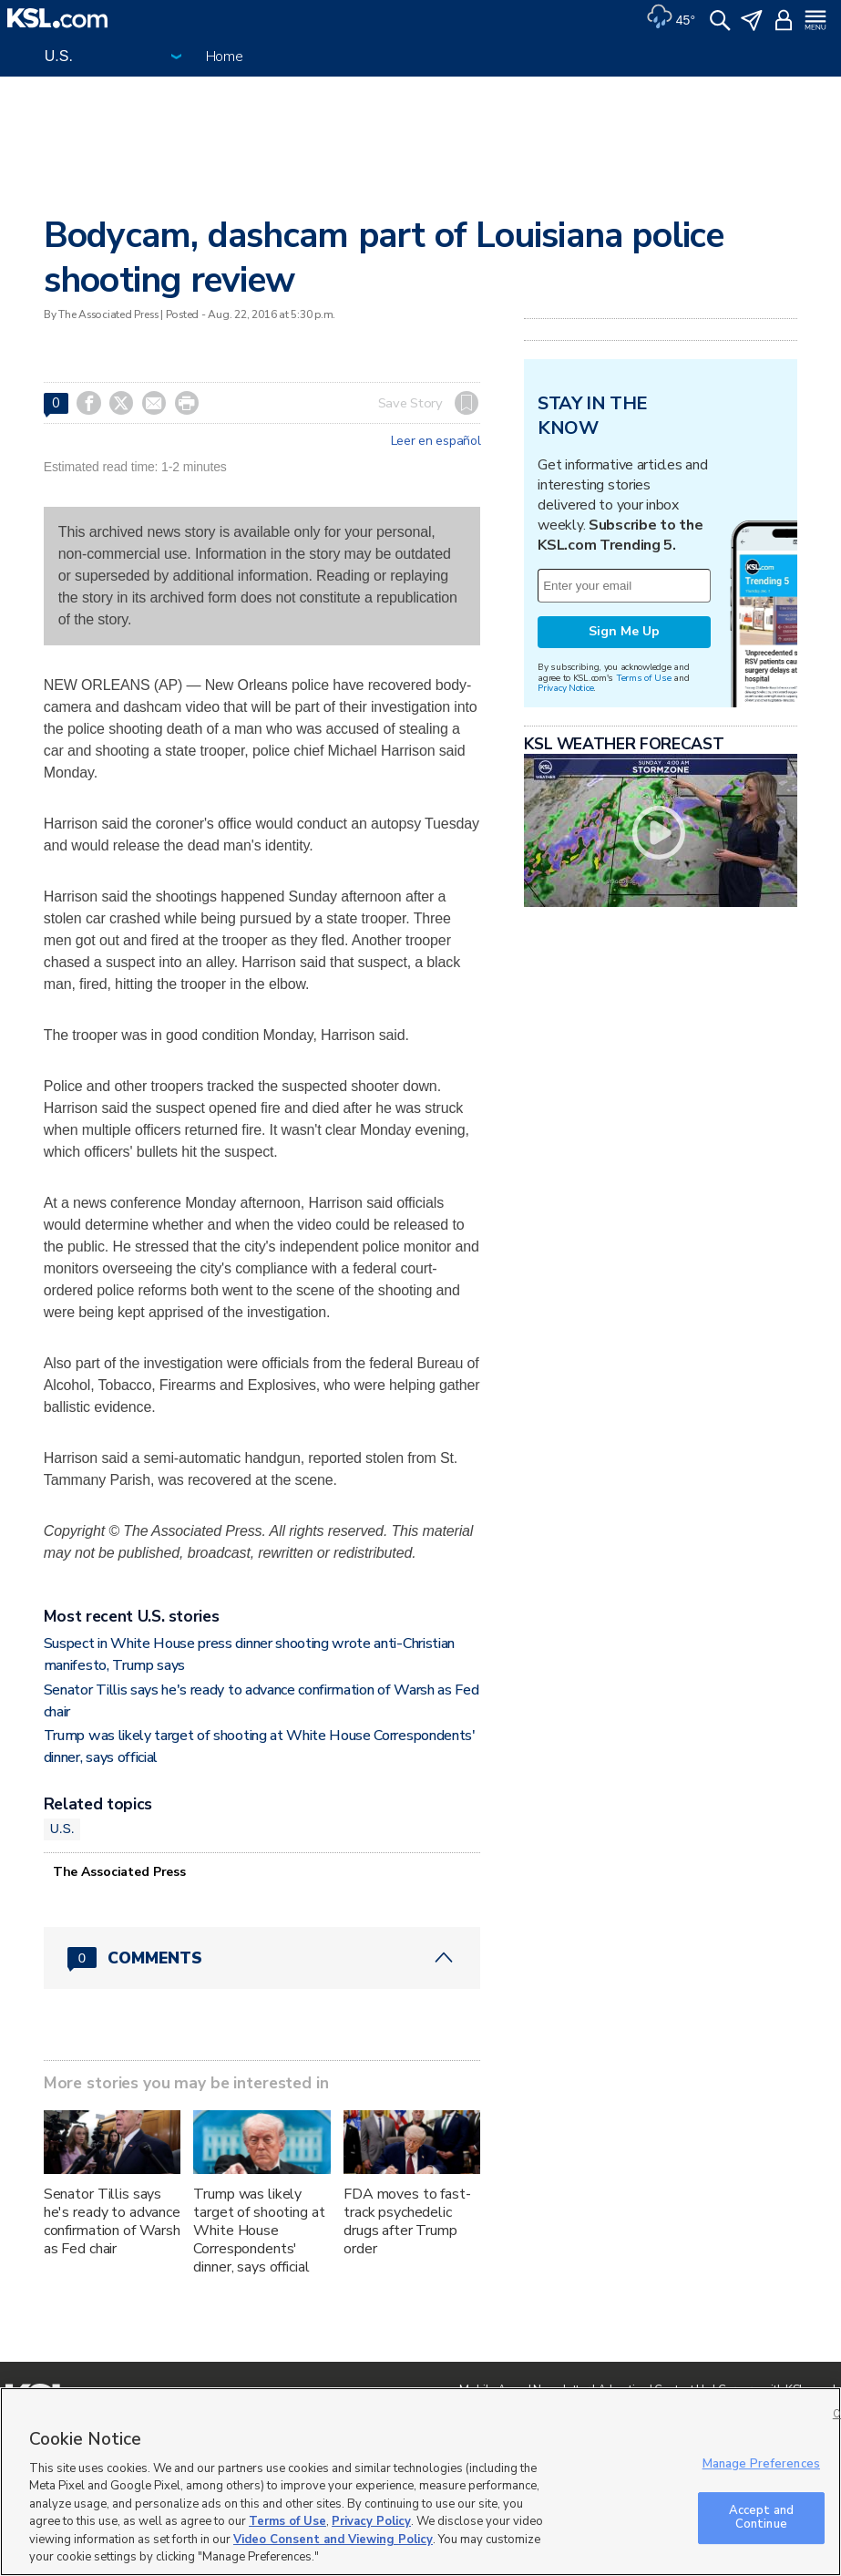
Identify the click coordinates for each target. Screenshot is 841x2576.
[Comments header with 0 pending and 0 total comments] (262, 1958)
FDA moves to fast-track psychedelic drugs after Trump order (407, 2221)
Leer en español (436, 441)
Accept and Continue (761, 2517)
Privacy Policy (371, 2521)
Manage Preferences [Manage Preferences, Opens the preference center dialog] (761, 2464)
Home (224, 56)
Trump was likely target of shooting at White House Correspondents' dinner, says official (258, 2230)
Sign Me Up (624, 631)
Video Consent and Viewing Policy (333, 2539)
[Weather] (670, 18)
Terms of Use (644, 678)
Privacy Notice (565, 688)
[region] (420, 2481)
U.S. (62, 1828)
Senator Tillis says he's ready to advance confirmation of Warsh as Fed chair (112, 2221)
